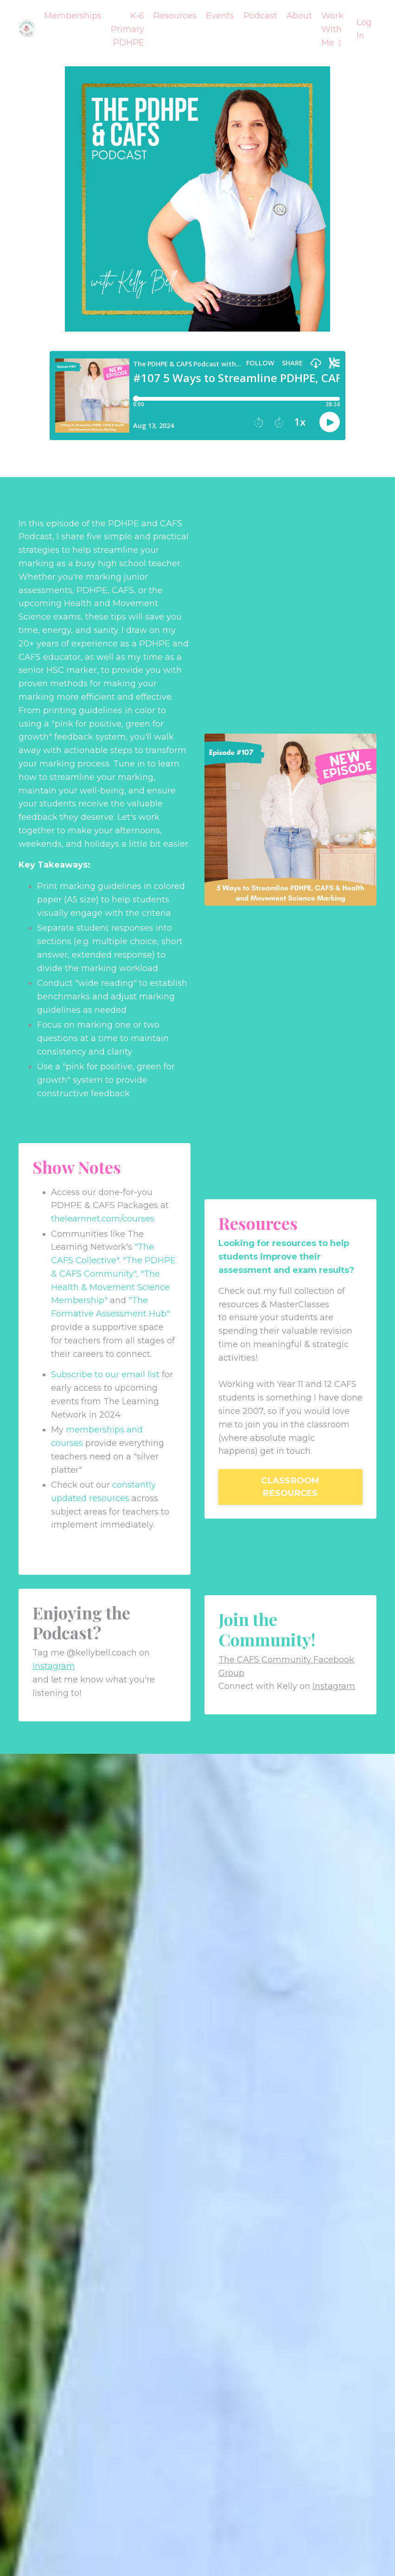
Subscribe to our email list (105, 1374)
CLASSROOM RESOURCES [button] (290, 1487)
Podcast (260, 16)
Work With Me (332, 29)
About (299, 16)
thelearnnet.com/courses (102, 1219)
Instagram (53, 1666)
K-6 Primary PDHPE (127, 29)
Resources (175, 16)
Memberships (73, 16)
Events (220, 16)
